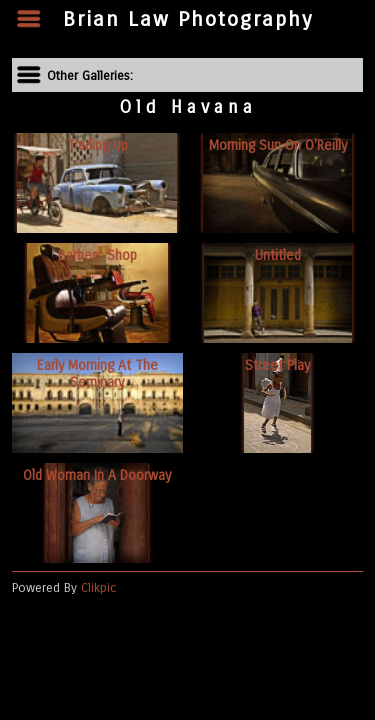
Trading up (97, 145)
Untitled (278, 255)
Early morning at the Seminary (97, 374)
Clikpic (99, 587)
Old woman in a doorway (97, 475)
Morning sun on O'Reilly (278, 145)
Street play (277, 365)
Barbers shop (97, 255)
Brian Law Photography (188, 19)
